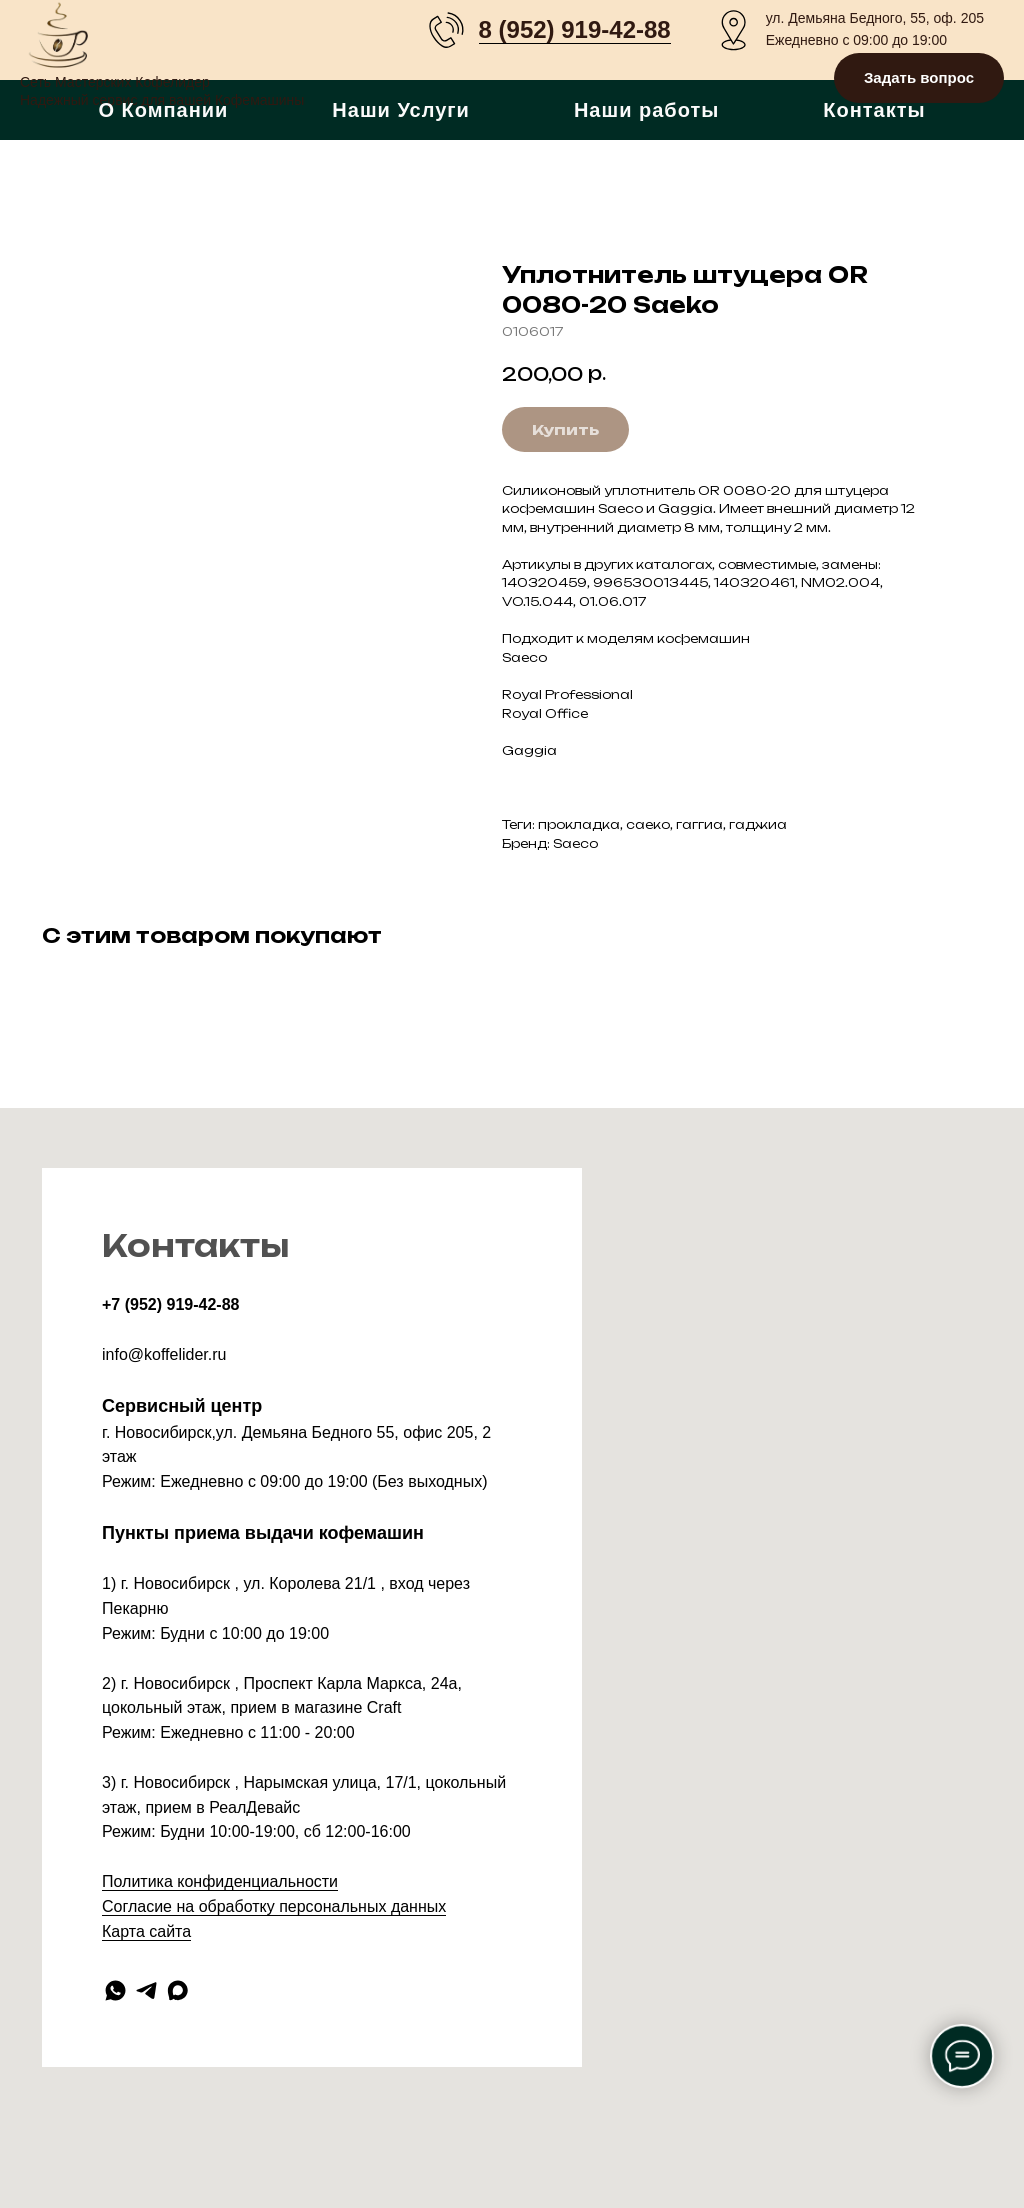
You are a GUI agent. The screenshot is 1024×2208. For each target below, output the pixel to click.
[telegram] (146, 1990)
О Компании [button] (163, 110)
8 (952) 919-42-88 (575, 29)
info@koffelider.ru (164, 1354)
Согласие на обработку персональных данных (274, 1906)
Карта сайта (146, 1931)
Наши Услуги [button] (401, 110)
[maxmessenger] (177, 1990)
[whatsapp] (115, 1990)
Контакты (874, 110)
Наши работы (646, 110)
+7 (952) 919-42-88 (170, 1304)
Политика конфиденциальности (220, 1881)
